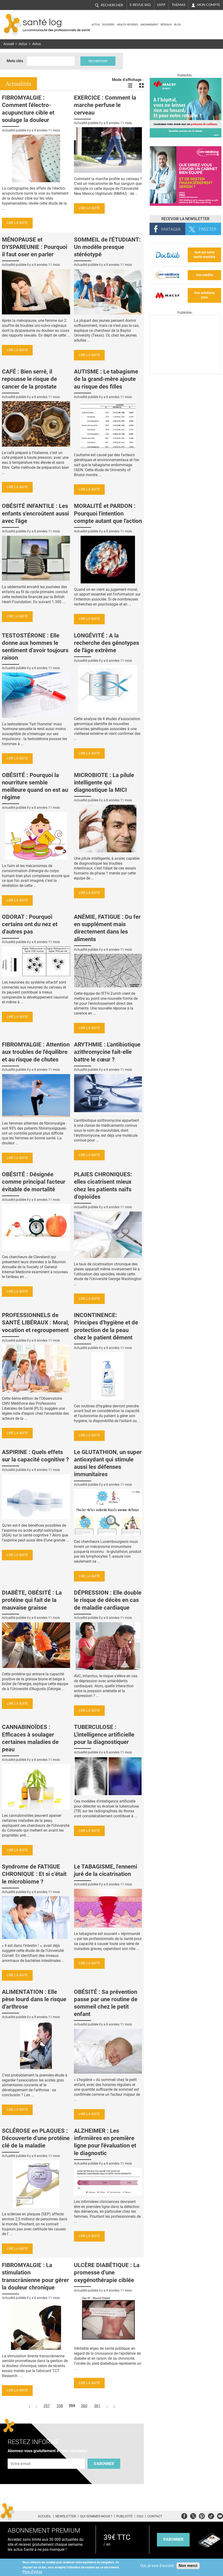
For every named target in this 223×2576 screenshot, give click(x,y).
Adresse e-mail (21, 2456)
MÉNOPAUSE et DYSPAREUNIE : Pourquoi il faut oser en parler (34, 247)
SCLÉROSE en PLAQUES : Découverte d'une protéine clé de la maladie (36, 2138)
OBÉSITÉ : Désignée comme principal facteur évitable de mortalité (33, 1181)
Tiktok (211, 2515)
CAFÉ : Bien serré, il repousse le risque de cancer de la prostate (29, 379)
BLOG (177, 24)
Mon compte (208, 5)
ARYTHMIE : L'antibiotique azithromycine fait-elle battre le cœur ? (107, 1052)
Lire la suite (17, 223)
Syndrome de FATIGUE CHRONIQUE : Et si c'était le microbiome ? (34, 1874)
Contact (154, 2516)
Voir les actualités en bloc (141, 85)
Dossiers (108, 24)
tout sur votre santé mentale (204, 254)
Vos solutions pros (204, 295)
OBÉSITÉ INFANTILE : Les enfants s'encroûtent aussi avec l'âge (35, 513)
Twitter (193, 2515)
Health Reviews (127, 24)
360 (84, 2406)
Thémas (178, 5)
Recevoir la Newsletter (185, 219)
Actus (96, 24)
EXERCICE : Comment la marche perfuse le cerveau (105, 105)
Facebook (184, 2515)
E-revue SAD (140, 5)
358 (60, 2406)
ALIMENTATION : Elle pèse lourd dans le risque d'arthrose (34, 1999)
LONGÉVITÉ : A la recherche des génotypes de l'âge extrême (106, 643)
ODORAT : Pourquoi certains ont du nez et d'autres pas (29, 924)
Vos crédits (204, 275)
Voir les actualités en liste (130, 85)
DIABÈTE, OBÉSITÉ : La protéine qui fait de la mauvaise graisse (32, 1600)
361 (97, 2406)
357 (46, 2406)
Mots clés (15, 61)
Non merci (188, 2566)
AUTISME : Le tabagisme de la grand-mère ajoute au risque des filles (106, 379)
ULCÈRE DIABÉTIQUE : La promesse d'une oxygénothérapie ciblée (107, 2272)
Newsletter (65, 2516)
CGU (140, 2516)
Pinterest (202, 2515)
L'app (161, 5)
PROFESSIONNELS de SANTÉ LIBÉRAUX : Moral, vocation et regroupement (35, 1322)
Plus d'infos (32, 2572)
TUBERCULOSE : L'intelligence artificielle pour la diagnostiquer (104, 1734)
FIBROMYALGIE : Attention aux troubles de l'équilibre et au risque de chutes (36, 1052)
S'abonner (104, 2463)
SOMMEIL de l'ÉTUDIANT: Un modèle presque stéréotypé (107, 247)
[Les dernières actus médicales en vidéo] (185, 373)
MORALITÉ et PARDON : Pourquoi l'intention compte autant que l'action (108, 513)
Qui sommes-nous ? (96, 2516)
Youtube (220, 2515)
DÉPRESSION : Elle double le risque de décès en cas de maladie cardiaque (107, 1600)
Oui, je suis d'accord (157, 2565)
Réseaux (166, 24)
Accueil (8, 44)
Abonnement (149, 24)
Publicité (124, 2516)
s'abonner (173, 2539)
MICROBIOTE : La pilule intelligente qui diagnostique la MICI (104, 782)
